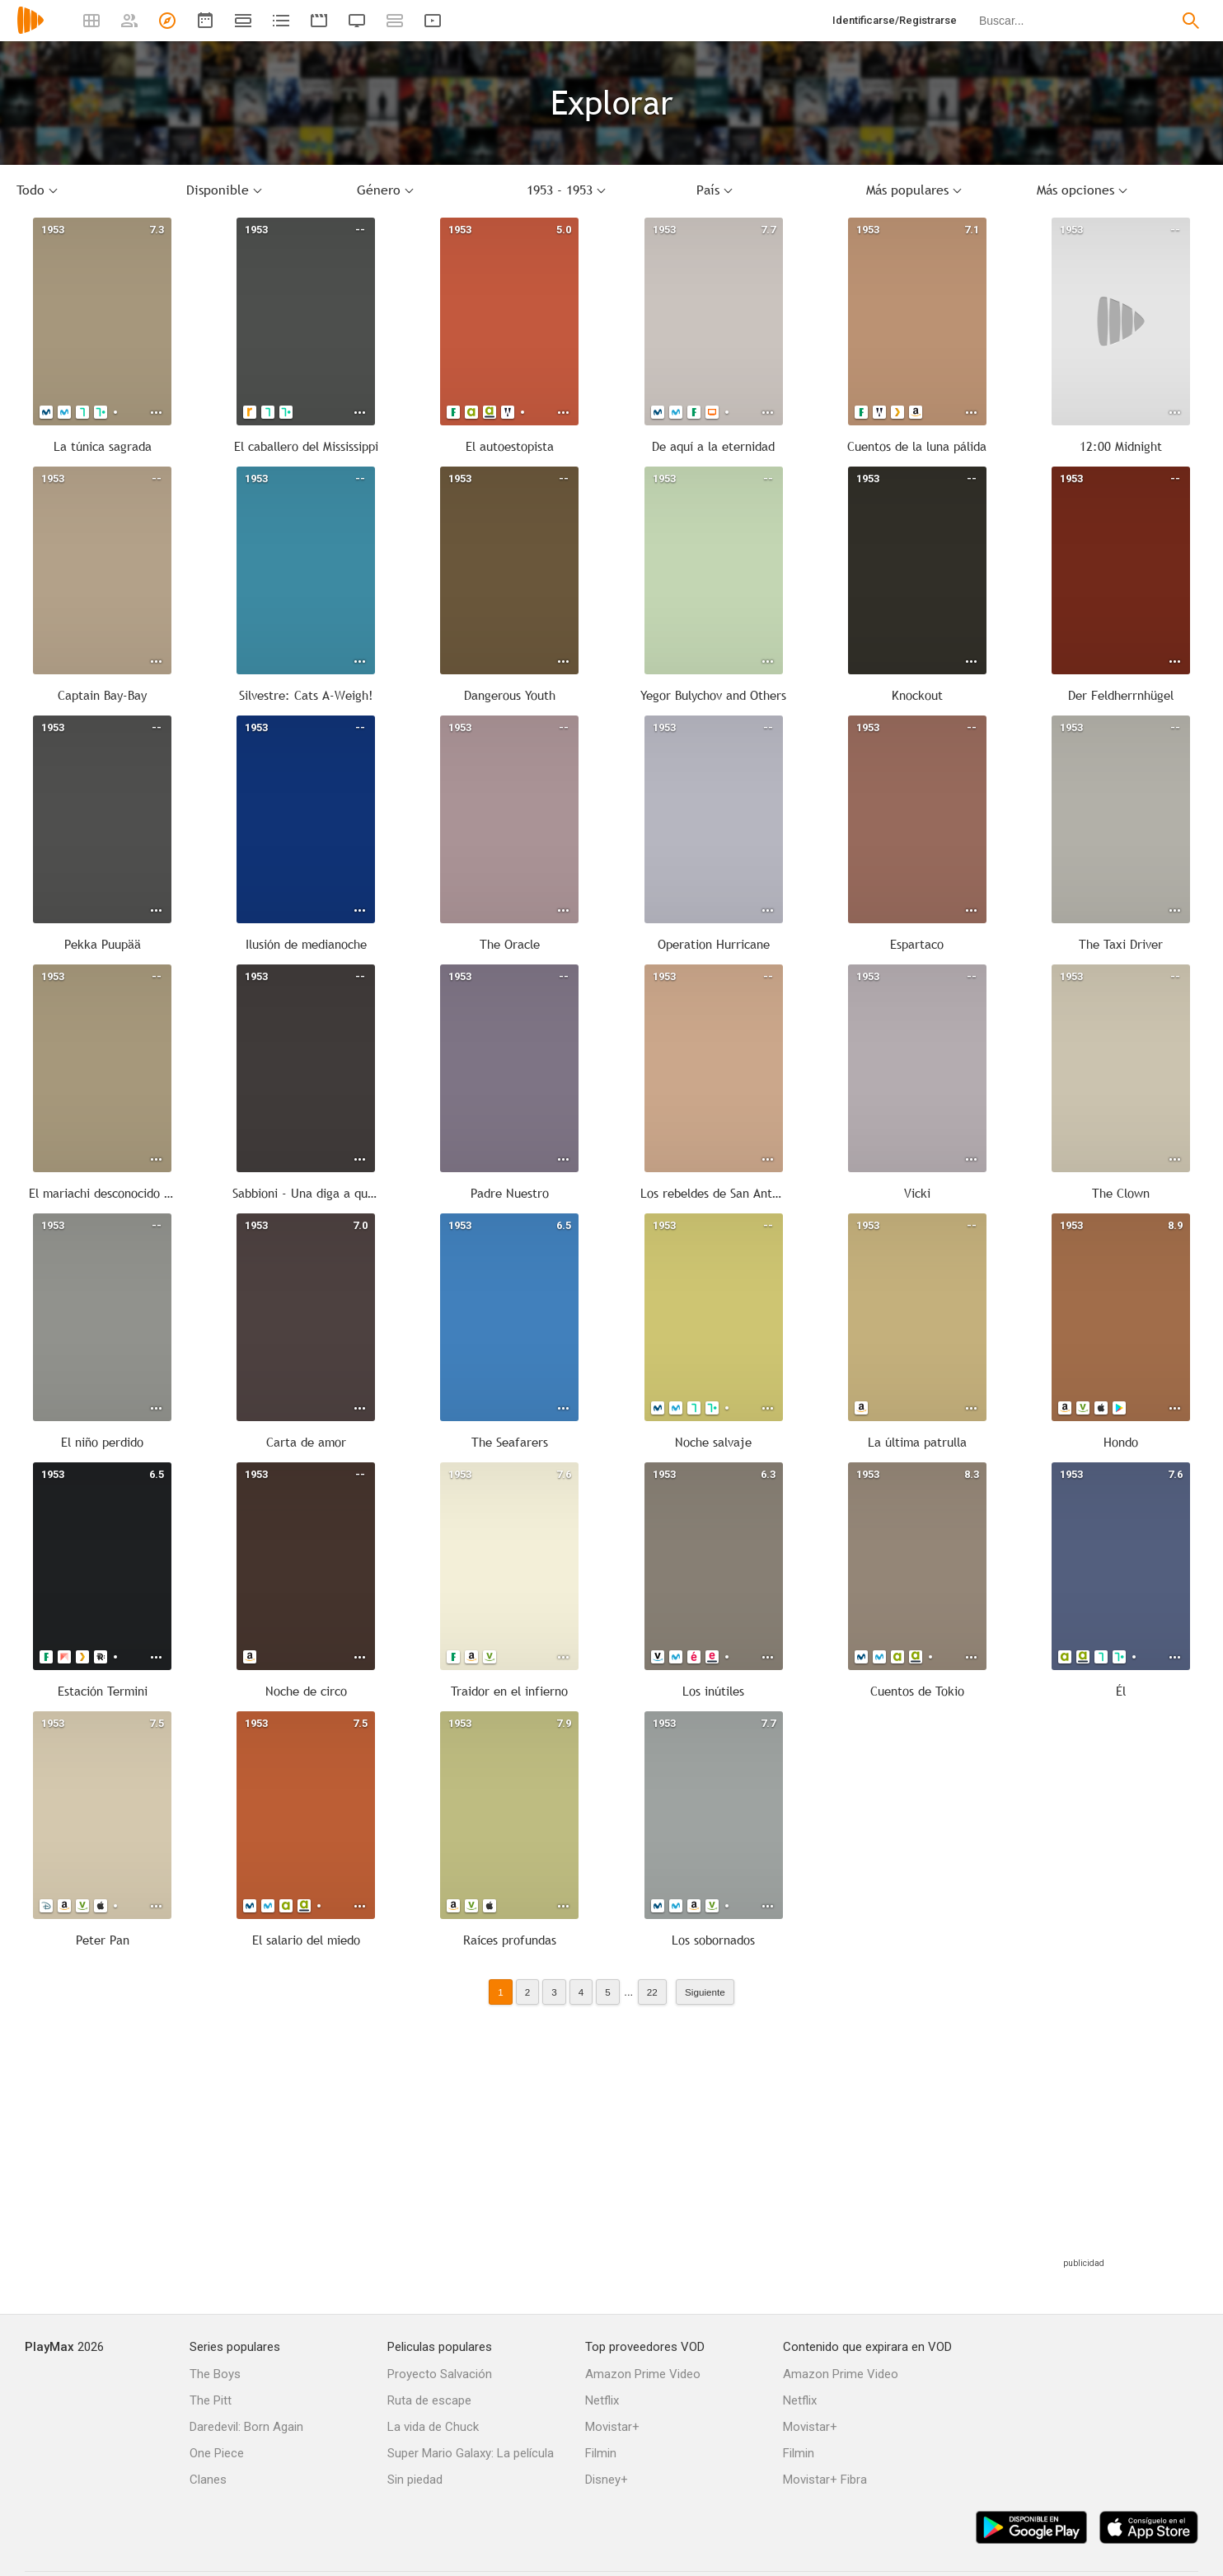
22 (652, 1992)
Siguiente (705, 1992)
